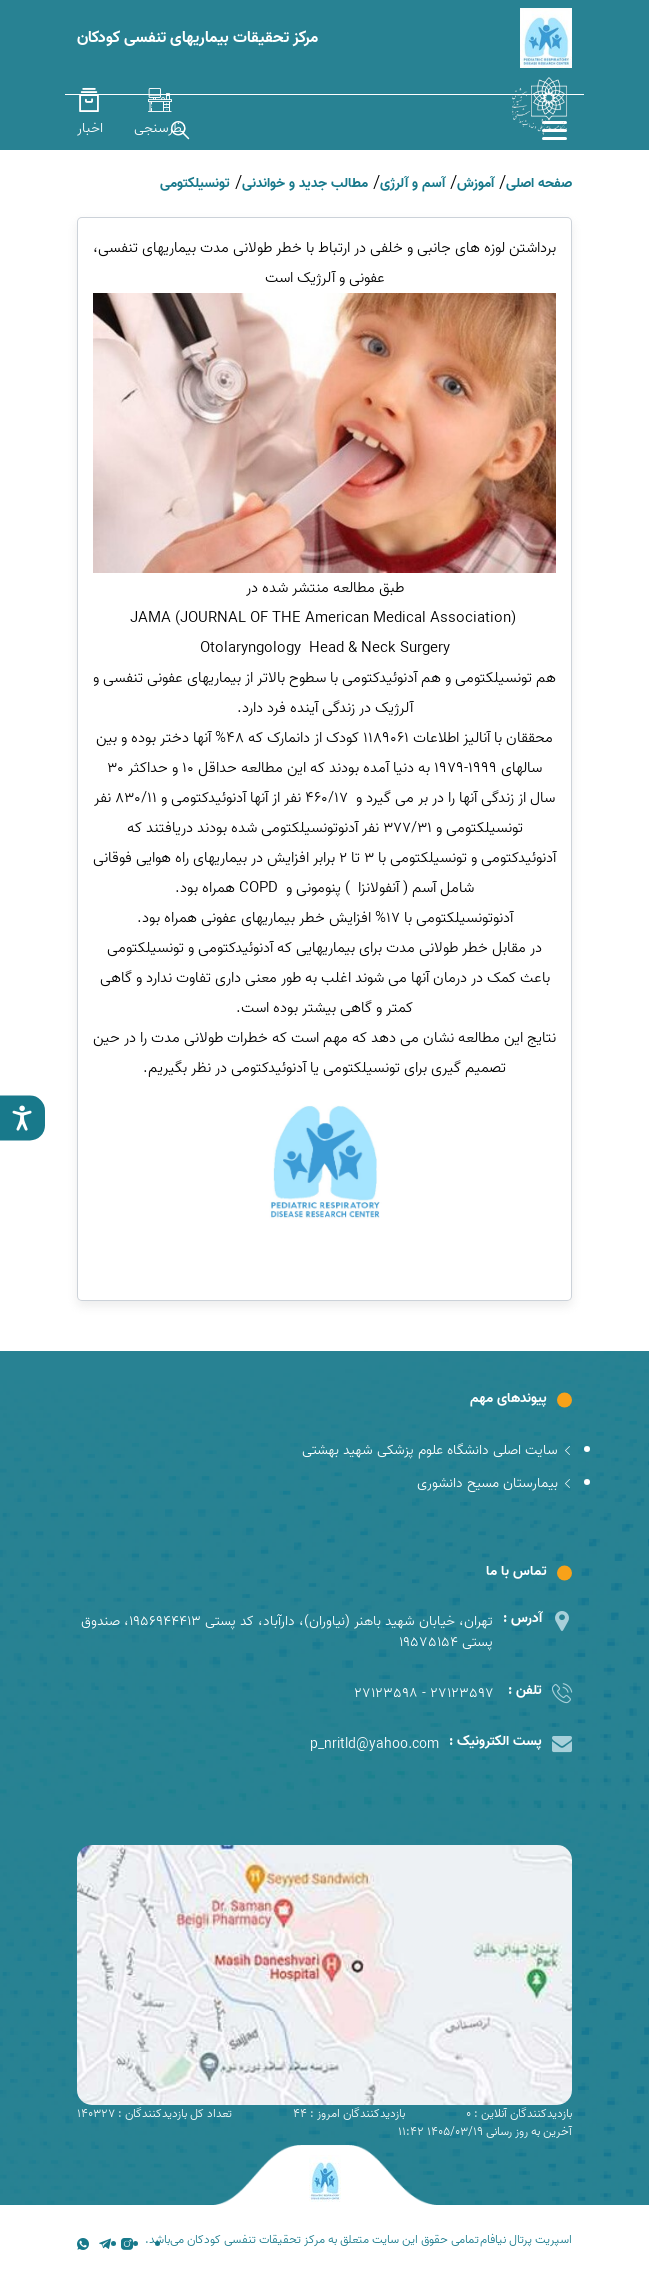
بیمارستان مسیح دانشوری (494, 1483)
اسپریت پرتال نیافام (526, 2240)
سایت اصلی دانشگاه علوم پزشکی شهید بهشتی (437, 1450)
